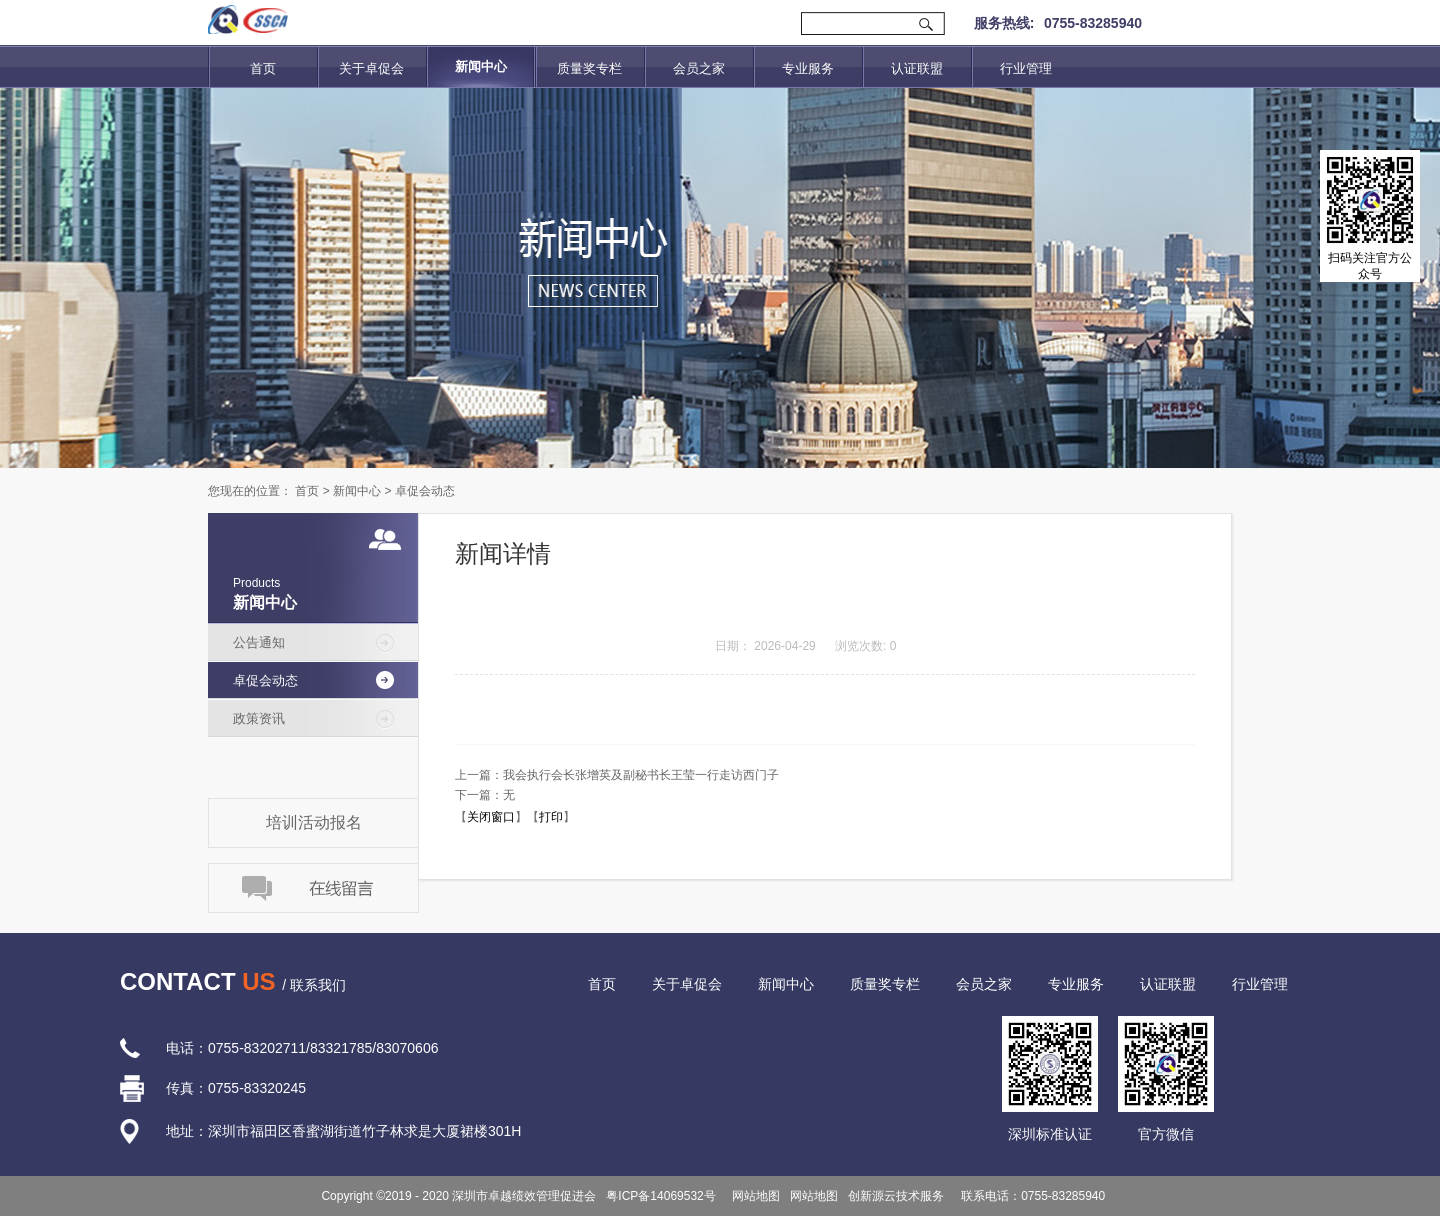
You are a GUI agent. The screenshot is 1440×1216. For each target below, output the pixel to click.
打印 (551, 817)
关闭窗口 (491, 817)
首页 (263, 68)
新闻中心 (357, 491)
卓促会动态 (425, 491)
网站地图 (753, 1196)
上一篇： (617, 775)
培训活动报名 (314, 822)
